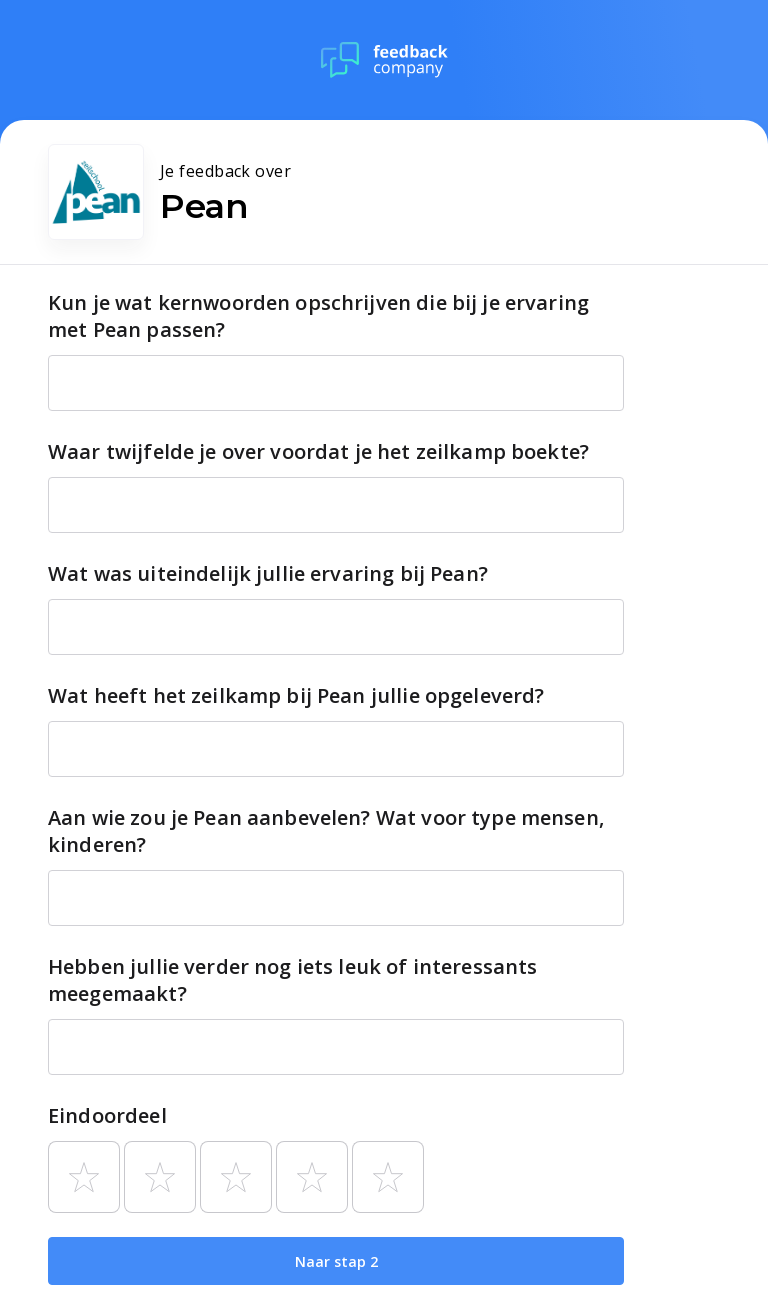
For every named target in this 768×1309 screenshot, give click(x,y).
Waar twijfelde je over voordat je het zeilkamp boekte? (318, 451)
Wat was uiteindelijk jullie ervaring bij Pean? (268, 573)
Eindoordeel (107, 1115)
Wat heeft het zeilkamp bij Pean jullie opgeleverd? (296, 695)
